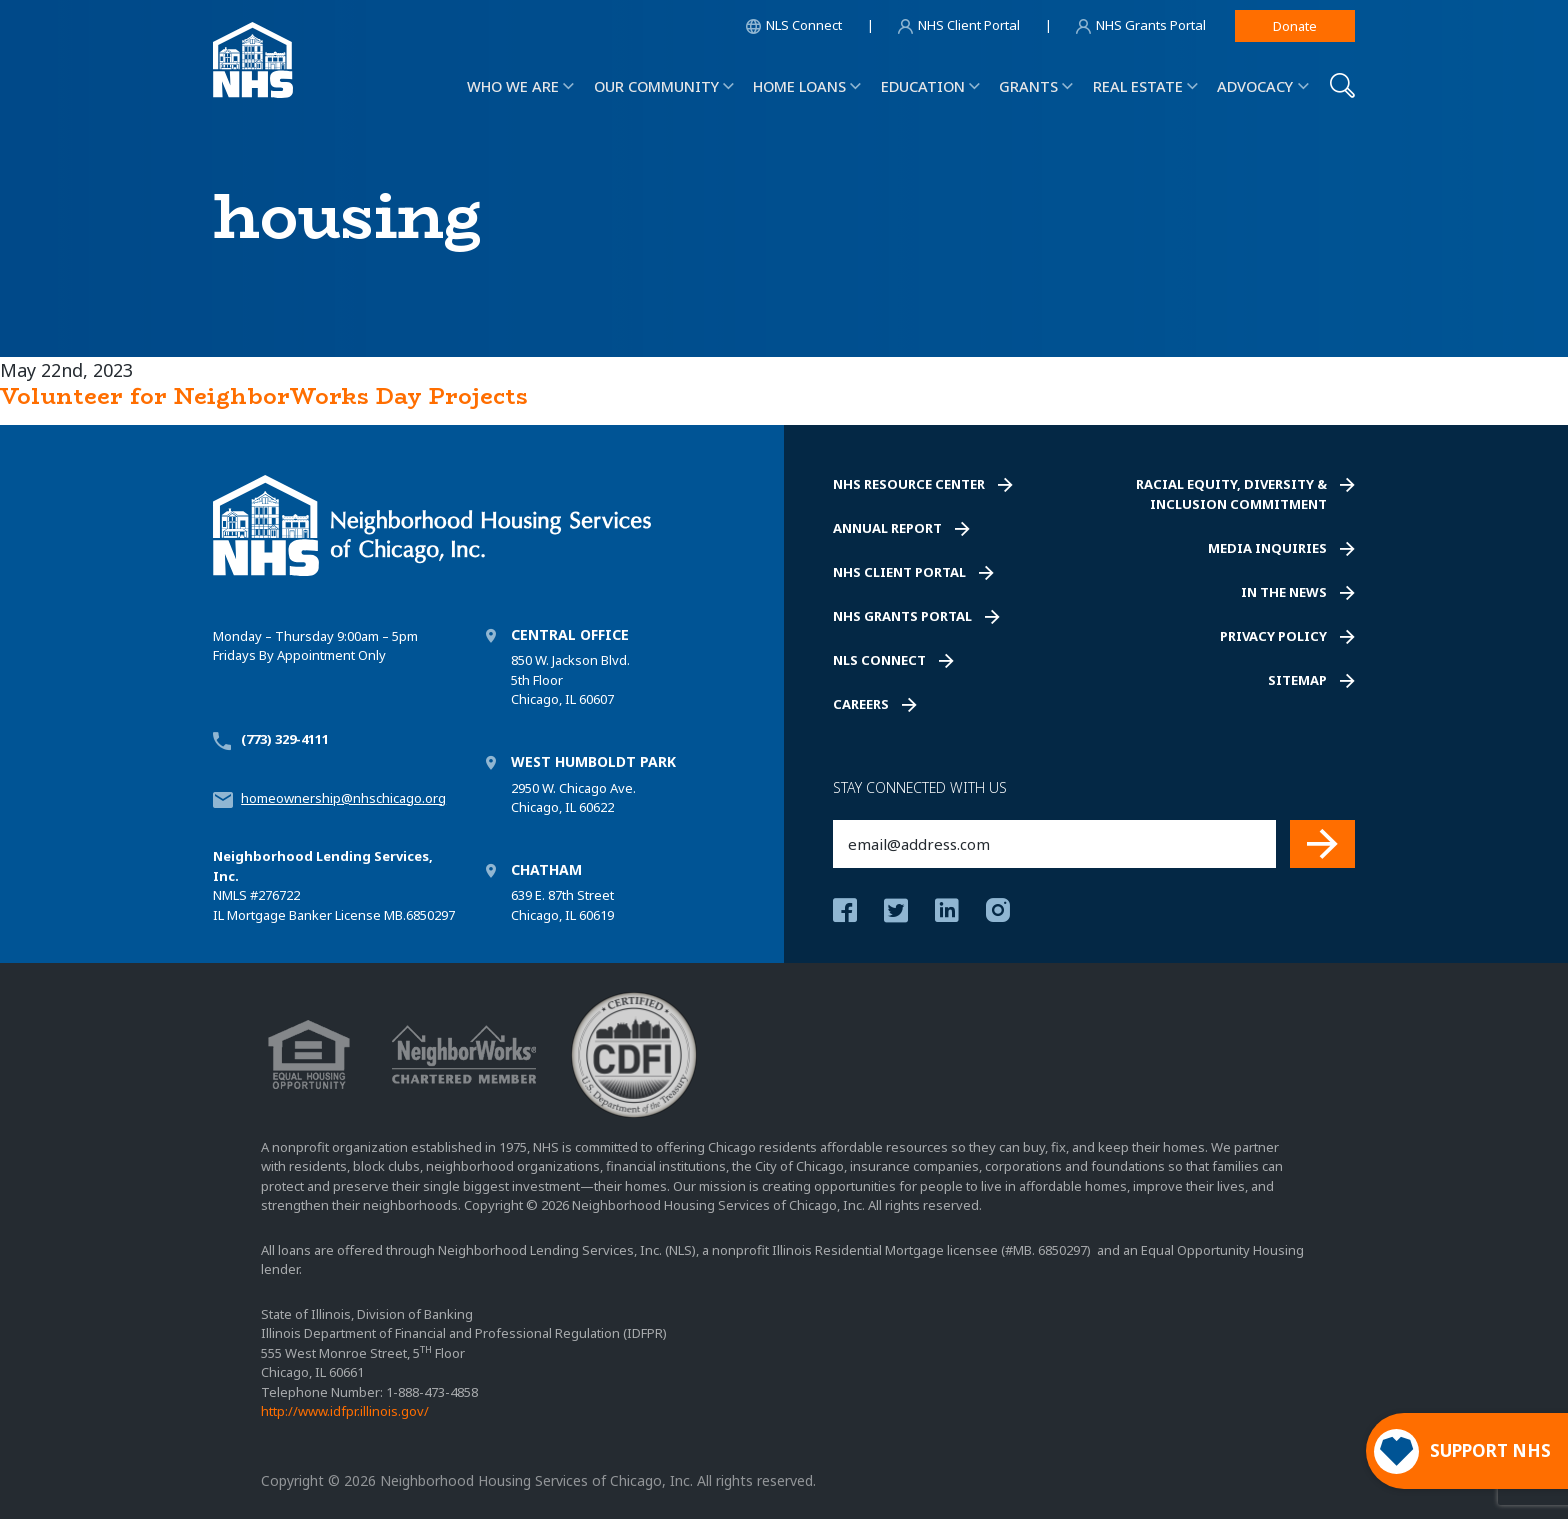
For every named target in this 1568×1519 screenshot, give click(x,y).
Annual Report (887, 528)
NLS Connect (879, 660)
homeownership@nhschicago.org (343, 798)
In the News (1284, 592)
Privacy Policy (1273, 636)
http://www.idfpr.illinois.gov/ (345, 1411)
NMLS (230, 895)
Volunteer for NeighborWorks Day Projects (264, 396)
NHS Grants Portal (902, 616)
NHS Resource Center (909, 484)
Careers (861, 704)
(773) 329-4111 (285, 739)
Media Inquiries (1267, 548)
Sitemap (1297, 680)
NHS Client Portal (899, 572)
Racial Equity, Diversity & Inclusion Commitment (1231, 494)
